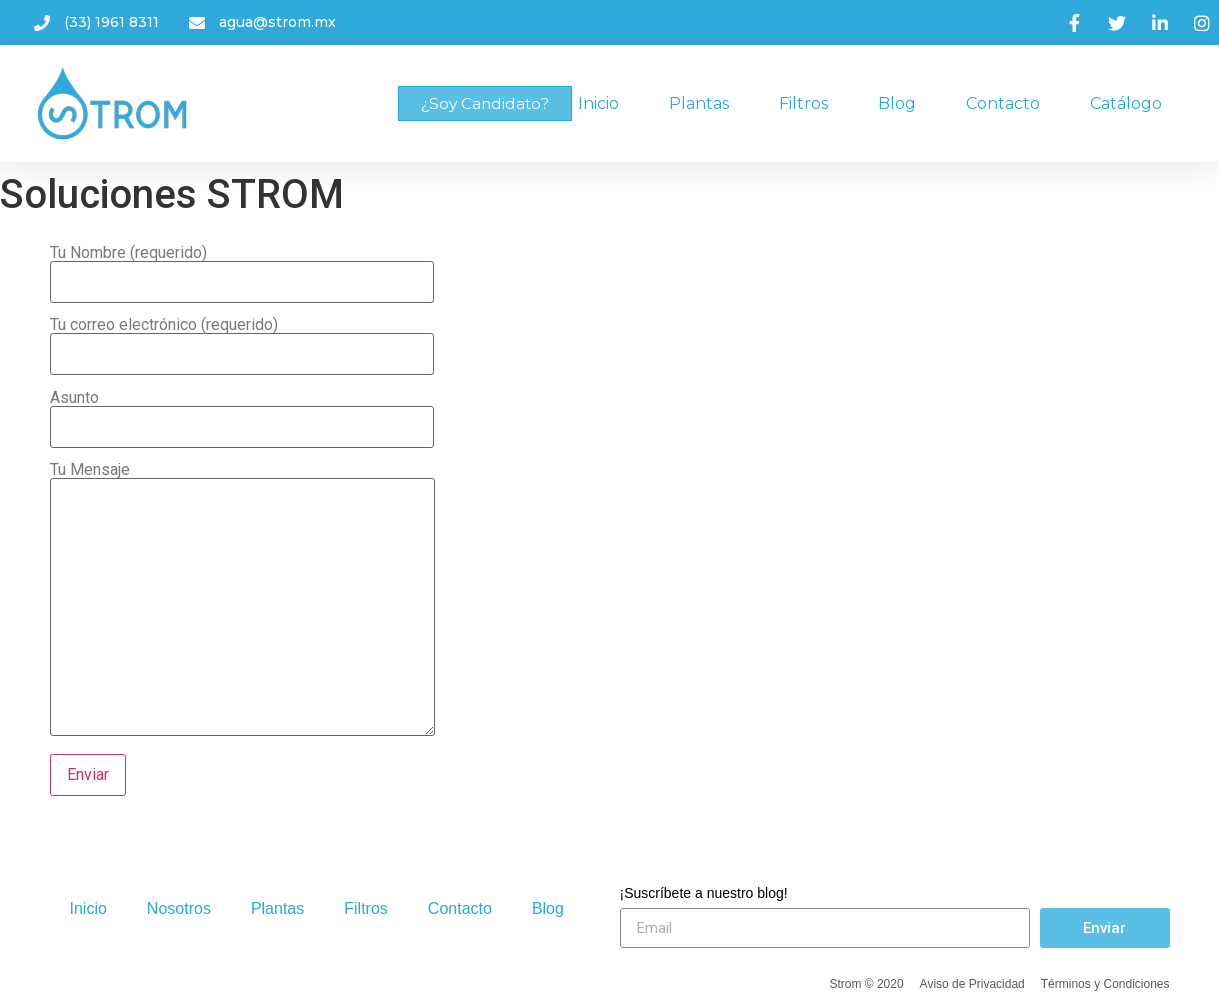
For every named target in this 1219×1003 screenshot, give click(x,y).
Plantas (699, 103)
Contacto (1003, 103)
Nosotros (179, 908)
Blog (897, 103)
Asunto (242, 413)
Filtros (803, 103)
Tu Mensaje (242, 600)
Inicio (598, 103)
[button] (485, 104)
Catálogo (1126, 103)
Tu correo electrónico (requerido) (242, 340)
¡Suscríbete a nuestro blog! (704, 893)
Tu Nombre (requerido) (242, 268)
